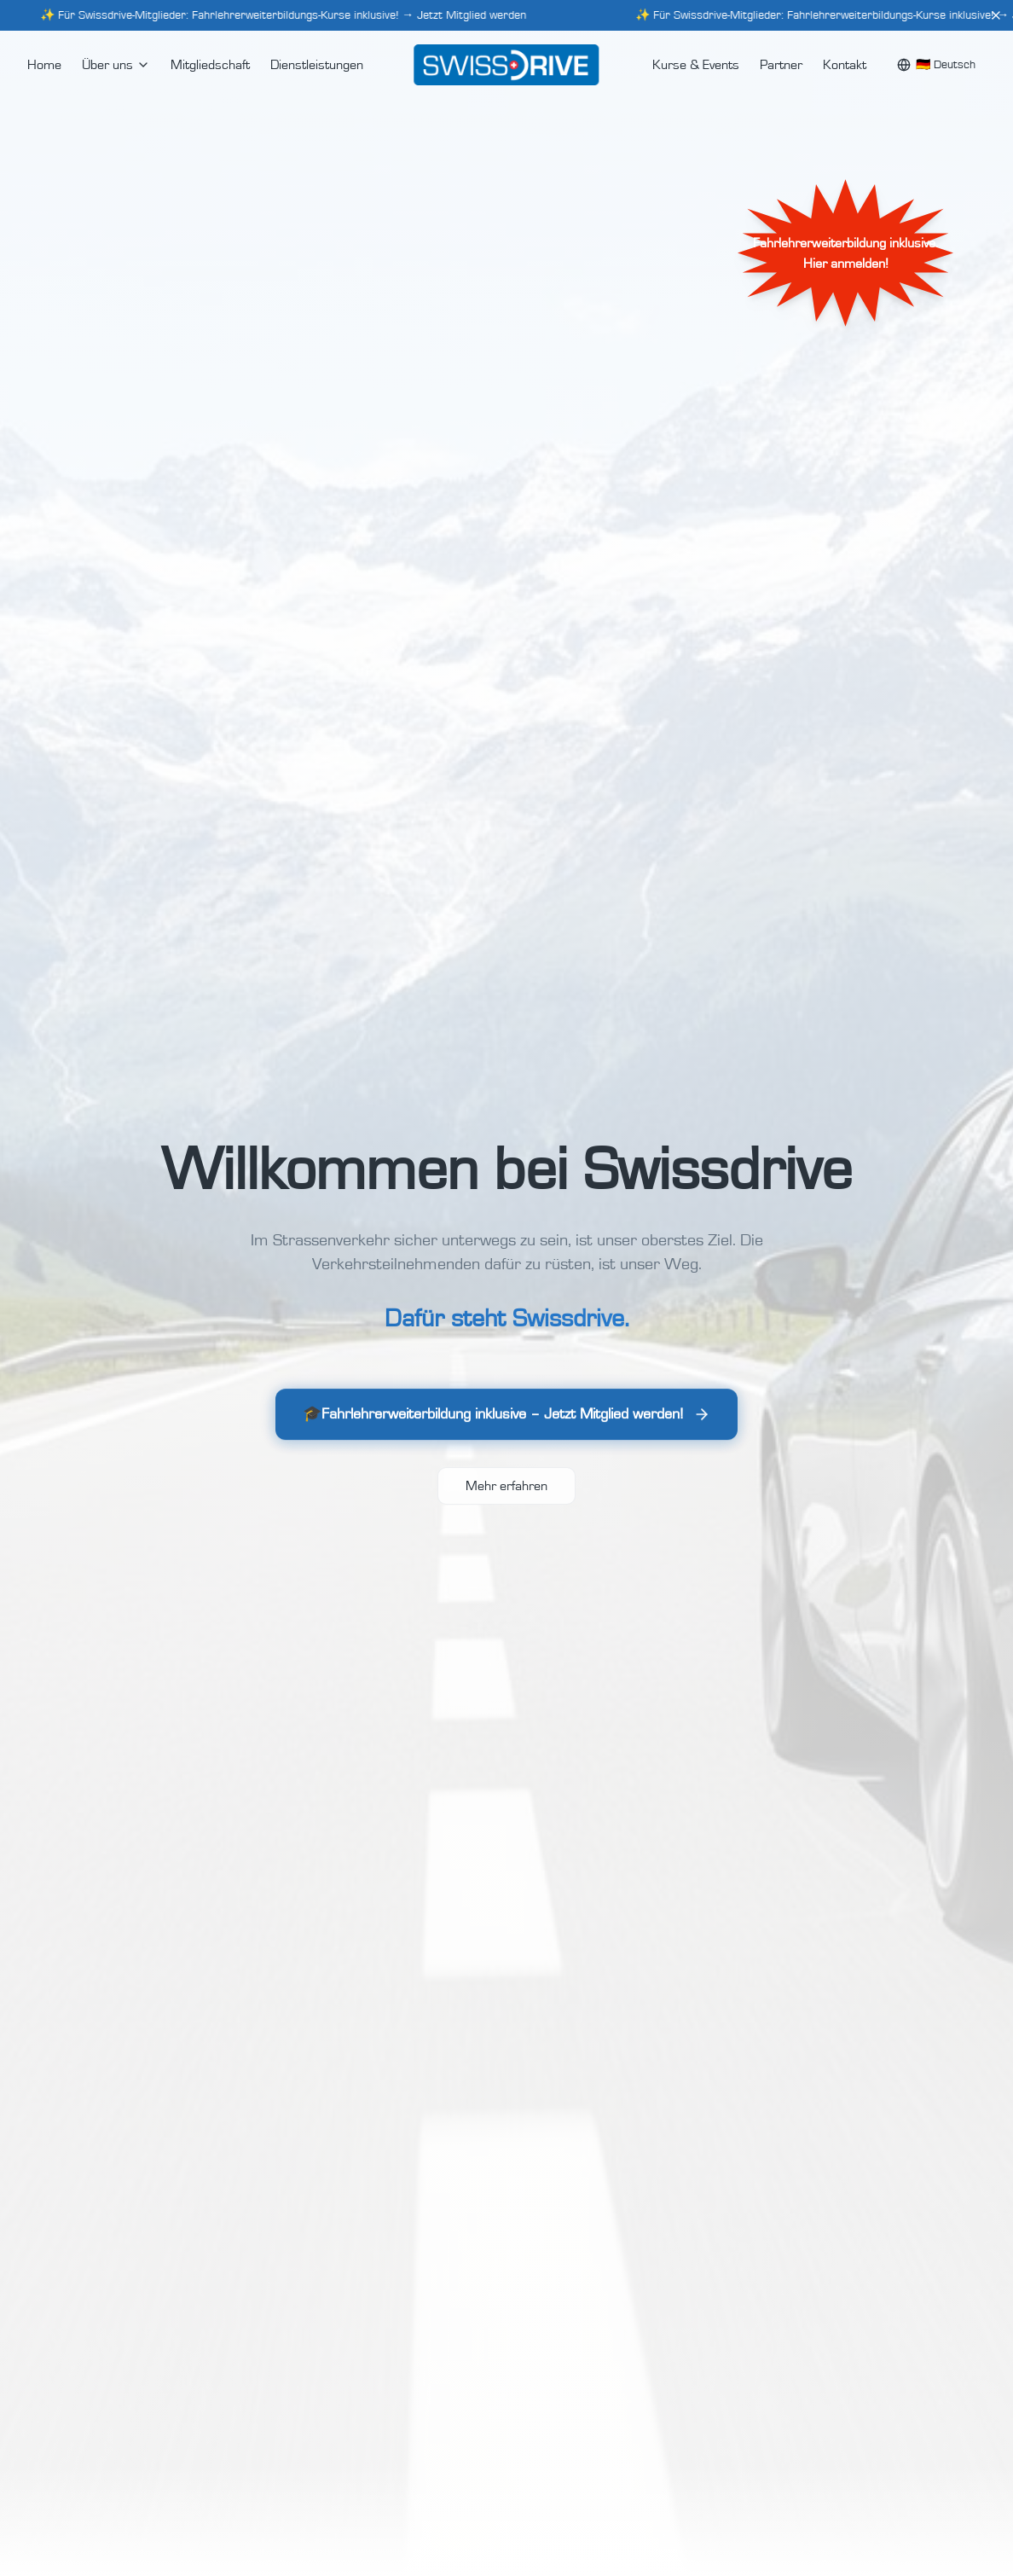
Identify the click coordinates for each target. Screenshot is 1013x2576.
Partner (781, 65)
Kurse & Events (695, 65)
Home (44, 65)
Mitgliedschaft (210, 65)
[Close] (996, 15)
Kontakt (844, 65)
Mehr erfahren (506, 1486)
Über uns (116, 65)
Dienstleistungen (316, 65)
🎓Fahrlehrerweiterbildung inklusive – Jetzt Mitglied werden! (506, 1419)
